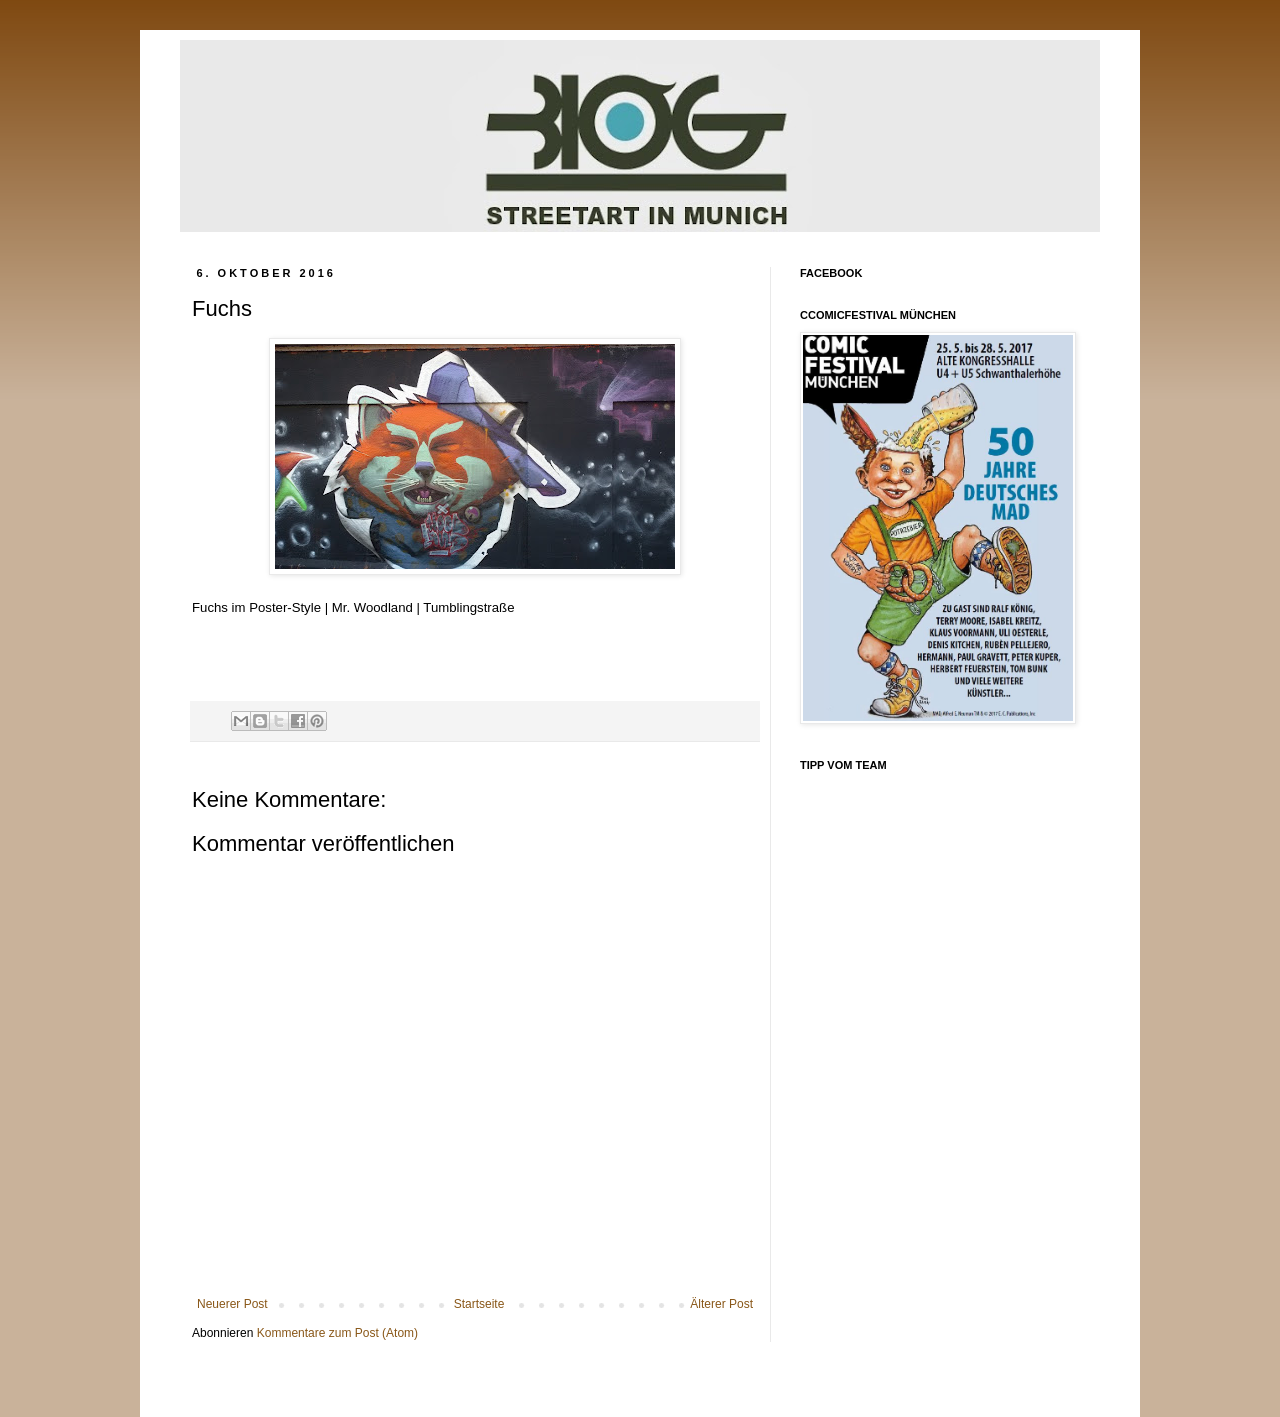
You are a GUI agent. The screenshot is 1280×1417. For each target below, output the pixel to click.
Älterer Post (721, 1304)
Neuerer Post (232, 1304)
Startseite (479, 1304)
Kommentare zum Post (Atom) (337, 1333)
